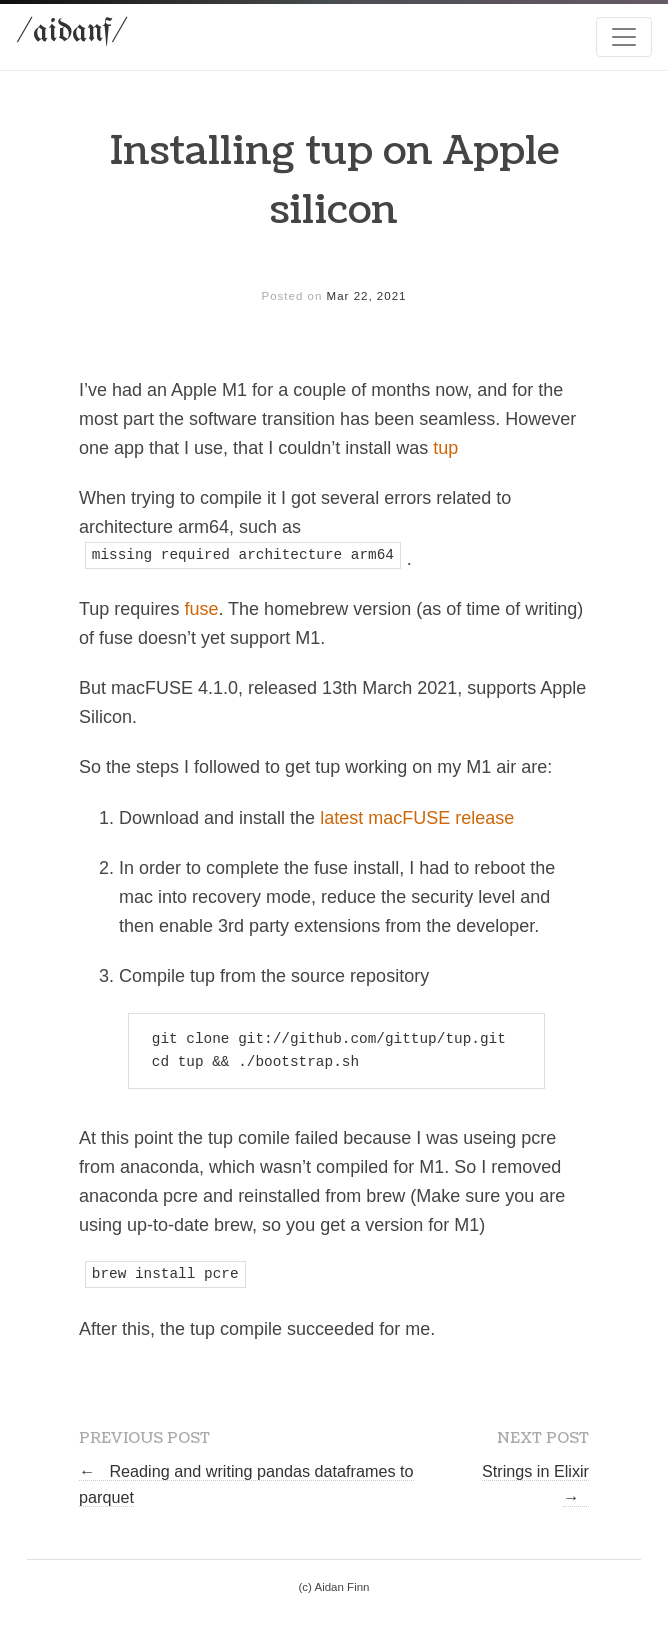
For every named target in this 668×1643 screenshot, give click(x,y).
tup (445, 448)
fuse (201, 609)
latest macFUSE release (417, 818)
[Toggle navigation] (624, 37)
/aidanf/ (72, 32)
